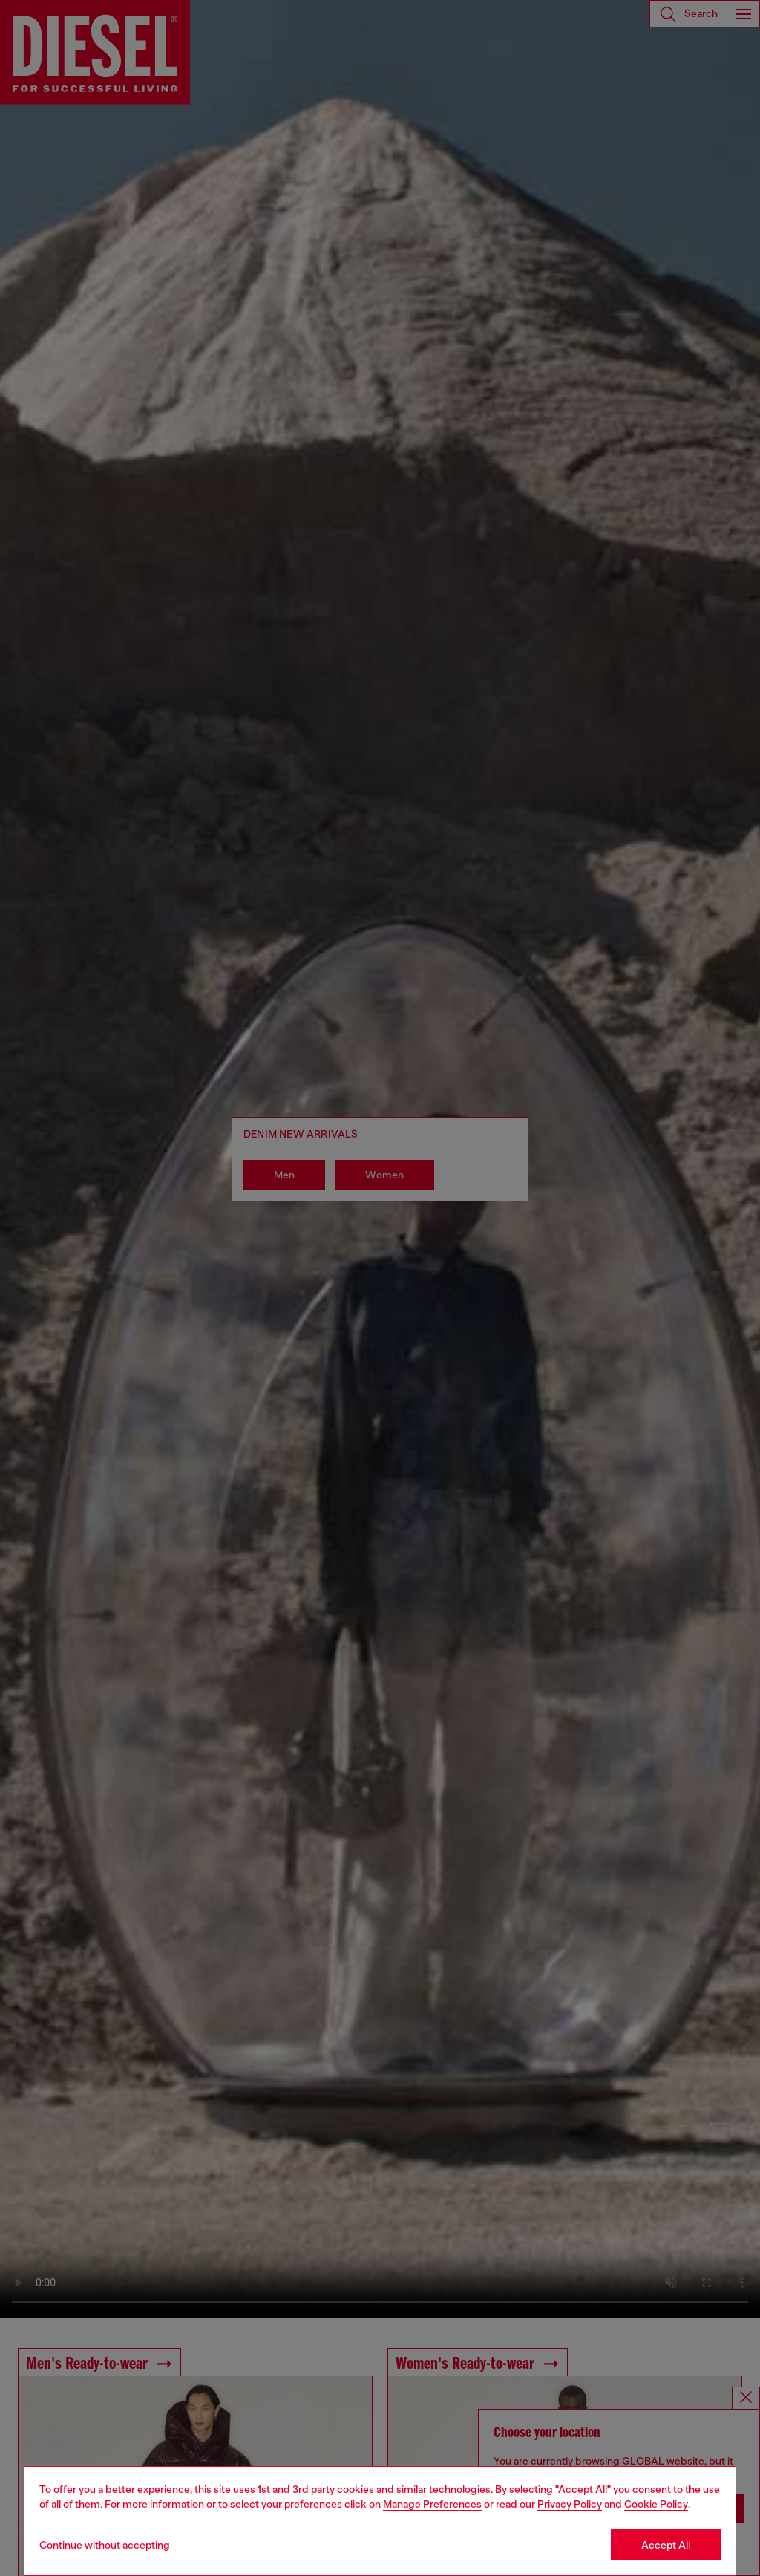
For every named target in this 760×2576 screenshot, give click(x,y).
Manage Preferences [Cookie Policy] (432, 2504)
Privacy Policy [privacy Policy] (569, 2504)
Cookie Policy (656, 2504)
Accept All (665, 2545)
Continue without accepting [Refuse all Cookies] (104, 2545)
